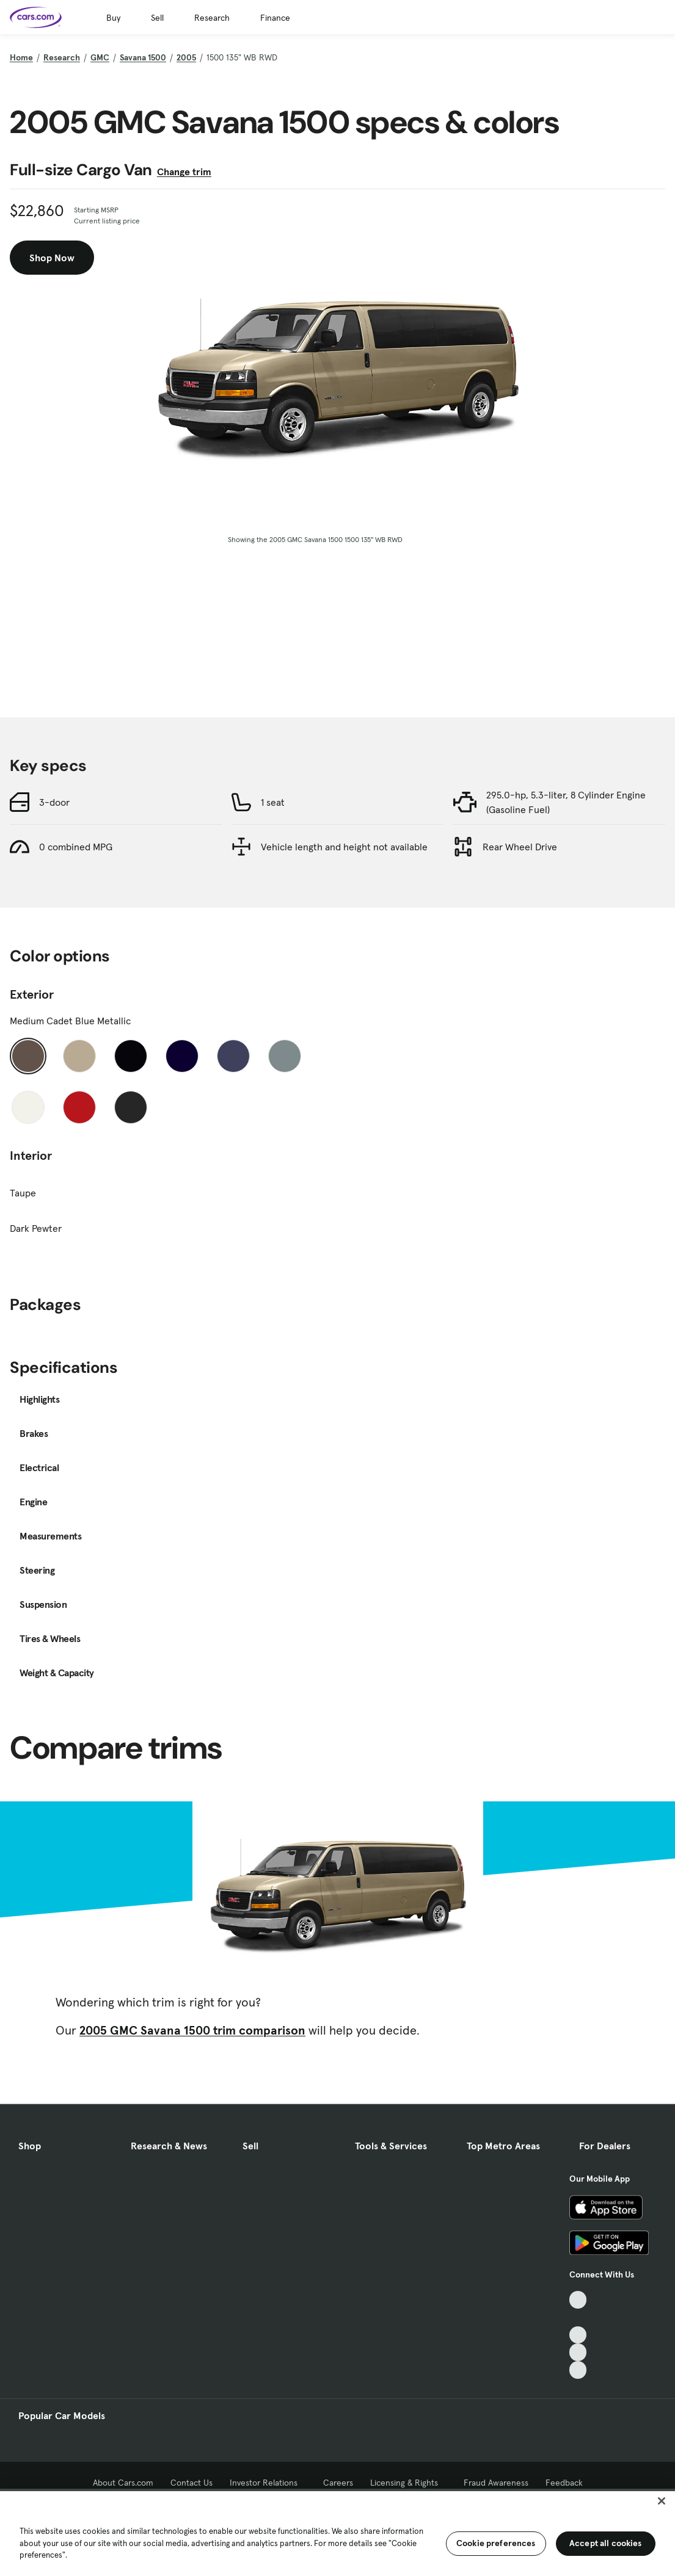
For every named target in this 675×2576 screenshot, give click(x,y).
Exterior (32, 994)
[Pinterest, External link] (578, 2370)
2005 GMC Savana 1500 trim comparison (192, 2030)
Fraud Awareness (496, 2482)
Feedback (564, 2482)
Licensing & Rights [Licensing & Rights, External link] (408, 2482)
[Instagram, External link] (578, 2352)
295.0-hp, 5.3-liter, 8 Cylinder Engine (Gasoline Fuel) (566, 802)
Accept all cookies (605, 2543)
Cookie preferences (496, 2543)
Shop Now (52, 257)
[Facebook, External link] (578, 2317)
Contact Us (191, 2482)
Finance (275, 17)
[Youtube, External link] (578, 2335)
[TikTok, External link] (578, 2300)
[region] (337, 2532)
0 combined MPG (75, 847)
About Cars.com (123, 2482)
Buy (113, 17)
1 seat (273, 802)
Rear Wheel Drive (520, 847)
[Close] (661, 2500)
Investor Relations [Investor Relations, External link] (268, 2482)
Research (212, 17)
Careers (338, 2482)
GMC (99, 57)
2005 (186, 57)
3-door (54, 802)
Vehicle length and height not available (344, 847)
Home (21, 57)
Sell (157, 17)
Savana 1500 (143, 57)
